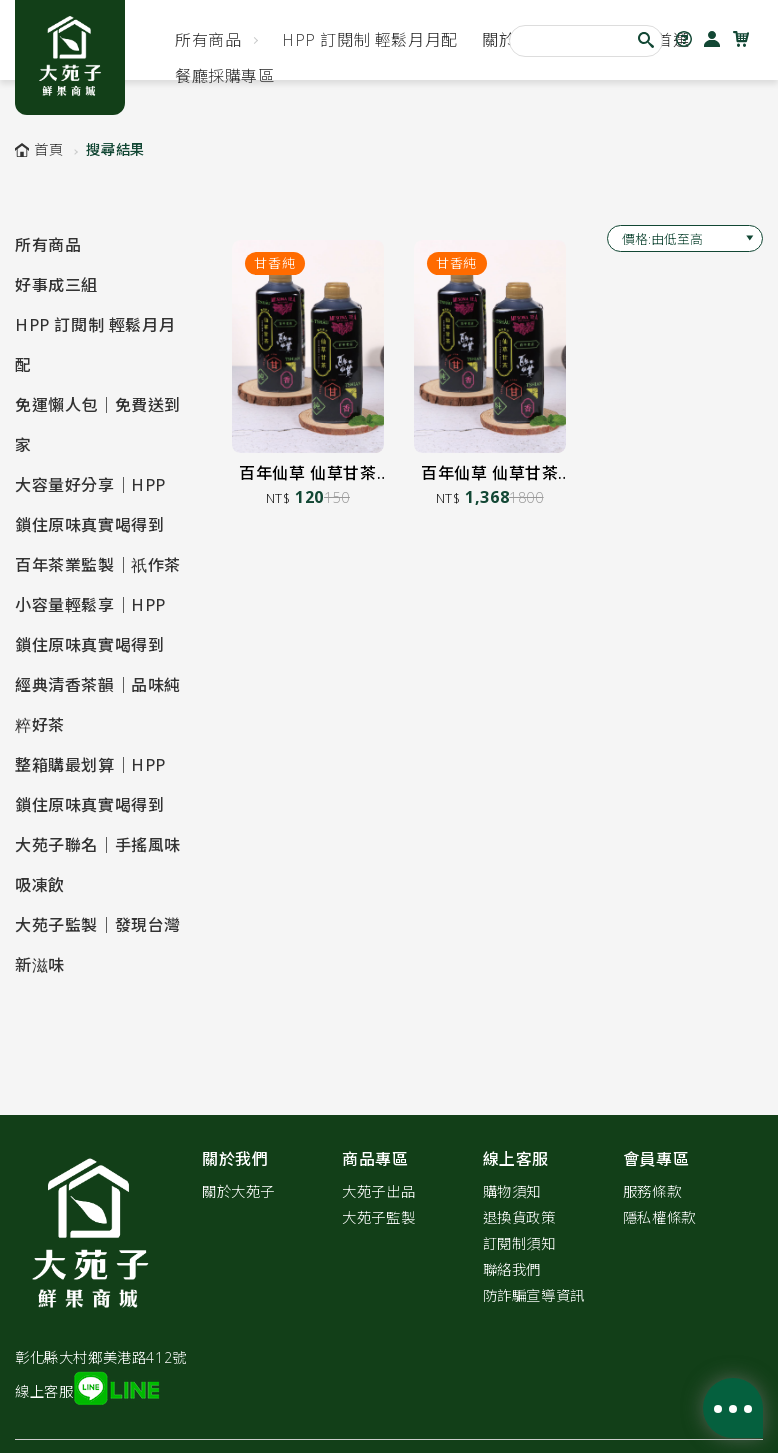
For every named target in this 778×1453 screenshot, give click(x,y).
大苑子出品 (378, 1191)
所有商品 (208, 40)
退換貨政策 (519, 1217)
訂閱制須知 (519, 1243)
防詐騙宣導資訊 (534, 1295)
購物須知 (512, 1191)
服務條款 (652, 1191)
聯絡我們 (512, 1269)
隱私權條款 (659, 1217)
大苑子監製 (378, 1217)
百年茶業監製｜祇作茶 (98, 565)
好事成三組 (56, 285)
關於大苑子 (238, 1191)
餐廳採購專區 (225, 76)
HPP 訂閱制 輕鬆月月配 (370, 40)
